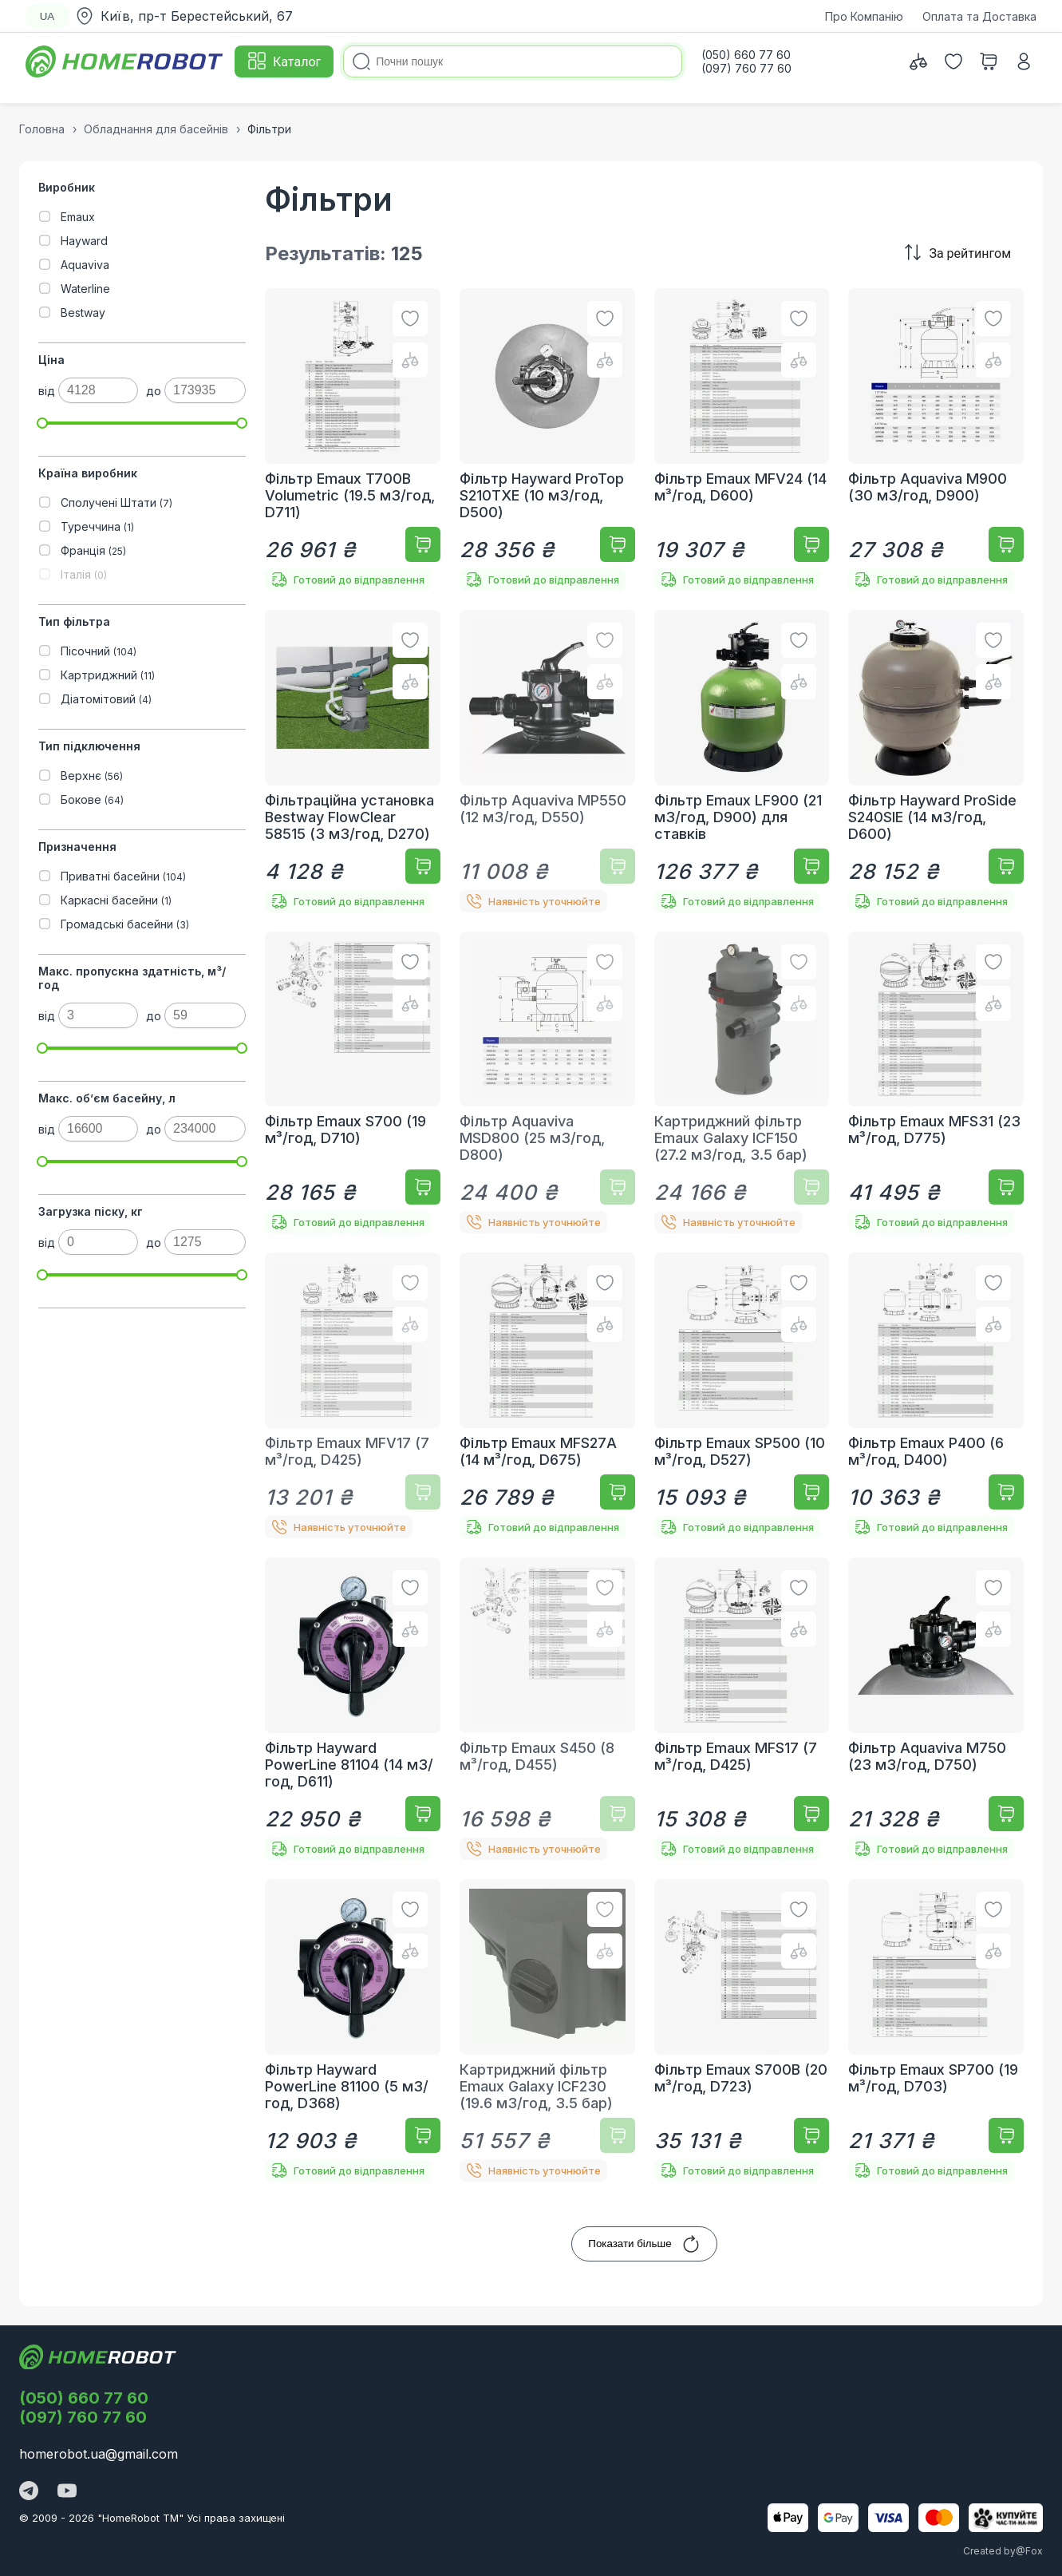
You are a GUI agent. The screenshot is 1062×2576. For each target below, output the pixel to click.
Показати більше (644, 2244)
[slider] (42, 423)
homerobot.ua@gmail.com (98, 2454)
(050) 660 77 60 (83, 2398)
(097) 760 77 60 (83, 2417)
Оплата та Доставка (979, 16)
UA (47, 16)
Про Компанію (864, 16)
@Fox (1029, 2551)
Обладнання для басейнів (156, 129)
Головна (42, 129)
